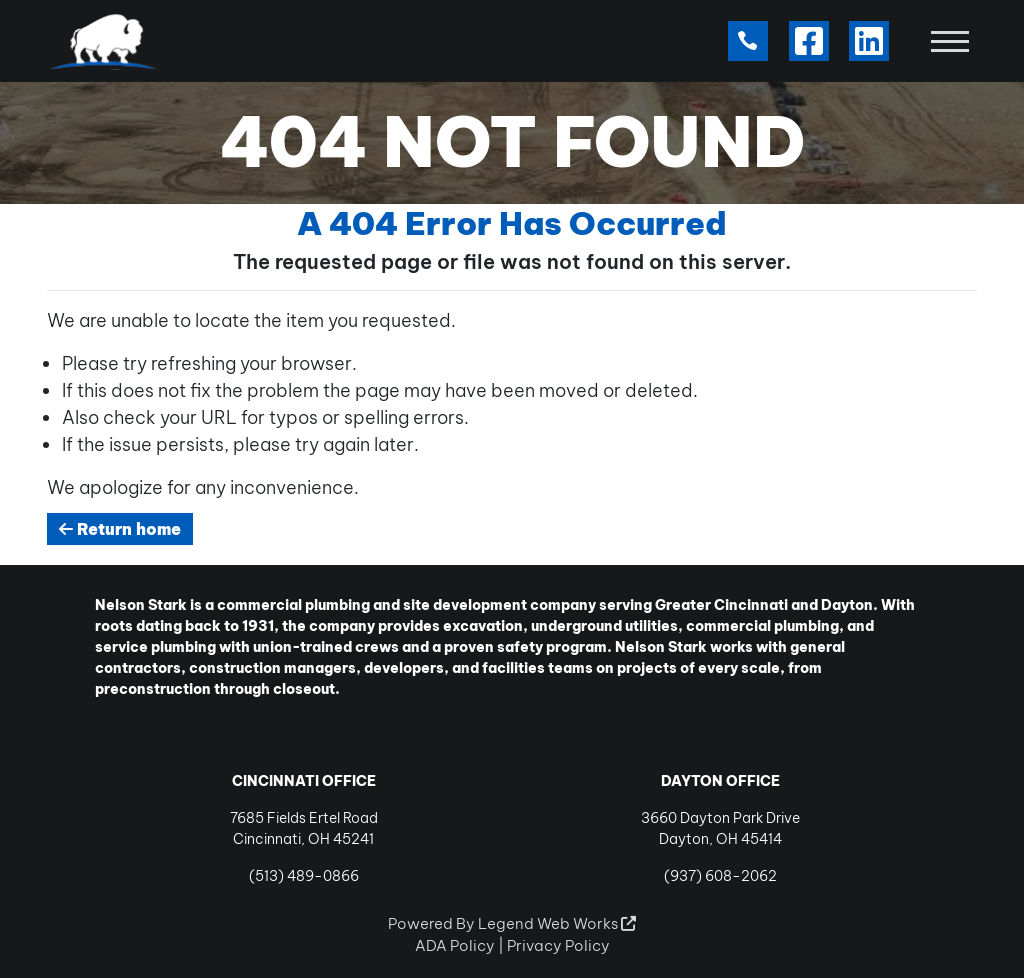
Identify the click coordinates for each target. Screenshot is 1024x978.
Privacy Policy (558, 945)
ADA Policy (455, 945)
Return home (120, 529)
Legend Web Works (557, 923)
